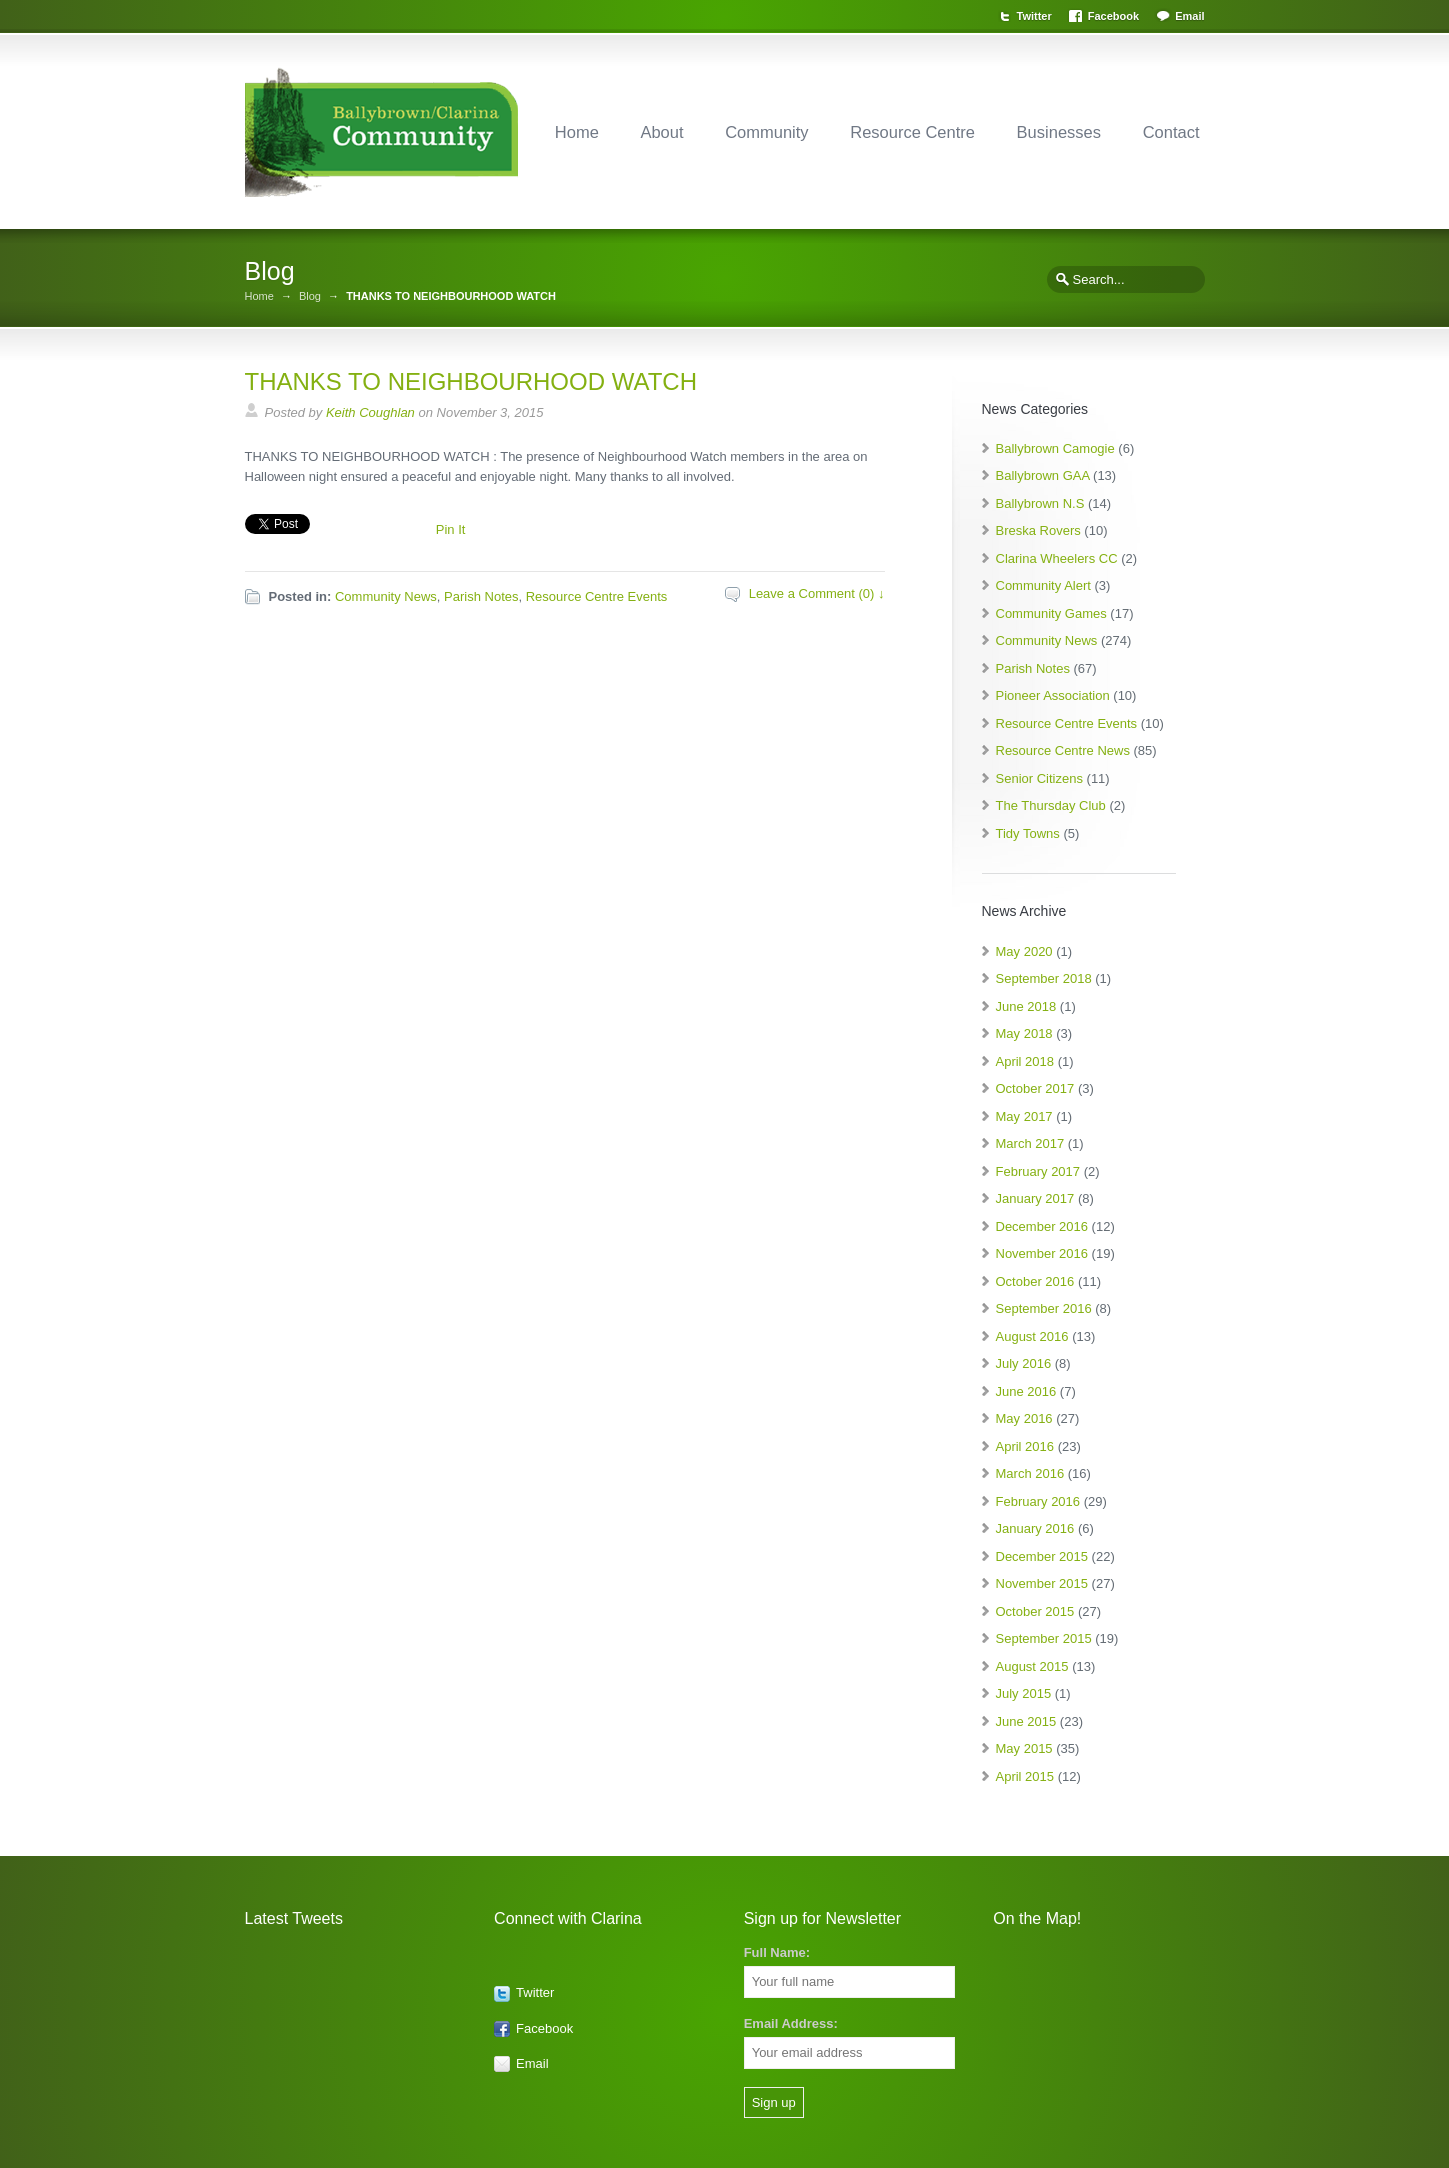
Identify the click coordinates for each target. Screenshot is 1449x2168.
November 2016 (1042, 1253)
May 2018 (1024, 1033)
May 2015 (1024, 1748)
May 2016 (1024, 1418)
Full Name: (777, 1952)
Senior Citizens (1039, 778)
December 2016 (1042, 1226)
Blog (310, 296)
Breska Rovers (1038, 530)
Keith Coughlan (370, 412)
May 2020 (1024, 951)
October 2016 (1035, 1281)
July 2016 (1024, 1363)
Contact (1171, 132)
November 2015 (1042, 1583)
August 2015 (1032, 1666)
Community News (386, 596)
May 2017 (1024, 1116)
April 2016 (1025, 1446)
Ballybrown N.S (1040, 503)
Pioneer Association (1053, 695)
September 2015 (1044, 1638)
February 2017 (1038, 1171)
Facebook (1113, 16)
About (661, 132)
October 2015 (1035, 1611)
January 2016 (1035, 1528)
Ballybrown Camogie (1055, 448)
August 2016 (1032, 1336)
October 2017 (1035, 1088)
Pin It (451, 529)
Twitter (1034, 16)
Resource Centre (912, 132)
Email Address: (791, 2023)
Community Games (1051, 613)
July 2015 (1024, 1693)
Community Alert (1043, 585)
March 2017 (1030, 1143)
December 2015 (1042, 1556)
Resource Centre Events (597, 596)
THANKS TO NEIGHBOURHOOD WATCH (471, 381)
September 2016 (1044, 1308)
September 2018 (1044, 978)
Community (766, 132)
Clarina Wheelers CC (1057, 558)
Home (577, 132)
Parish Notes (481, 596)
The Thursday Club (1051, 805)
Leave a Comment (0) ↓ (817, 593)
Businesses (1059, 132)
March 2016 (1030, 1473)
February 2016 (1038, 1501)
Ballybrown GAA (1043, 475)
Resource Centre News (1063, 750)
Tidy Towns (1028, 833)
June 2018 (1026, 1006)
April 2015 (1025, 1776)
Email (1189, 16)
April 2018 (1025, 1061)
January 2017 (1035, 1198)
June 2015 (1026, 1721)
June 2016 (1026, 1391)
